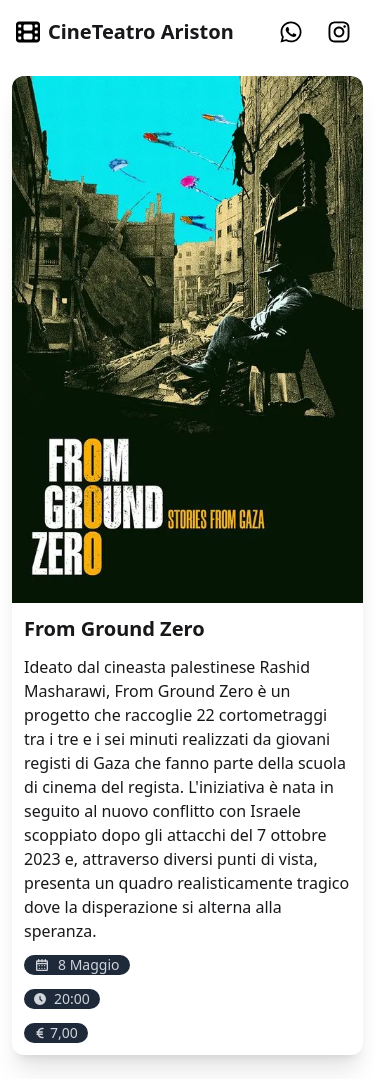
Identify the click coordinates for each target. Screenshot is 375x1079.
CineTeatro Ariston (125, 31)
